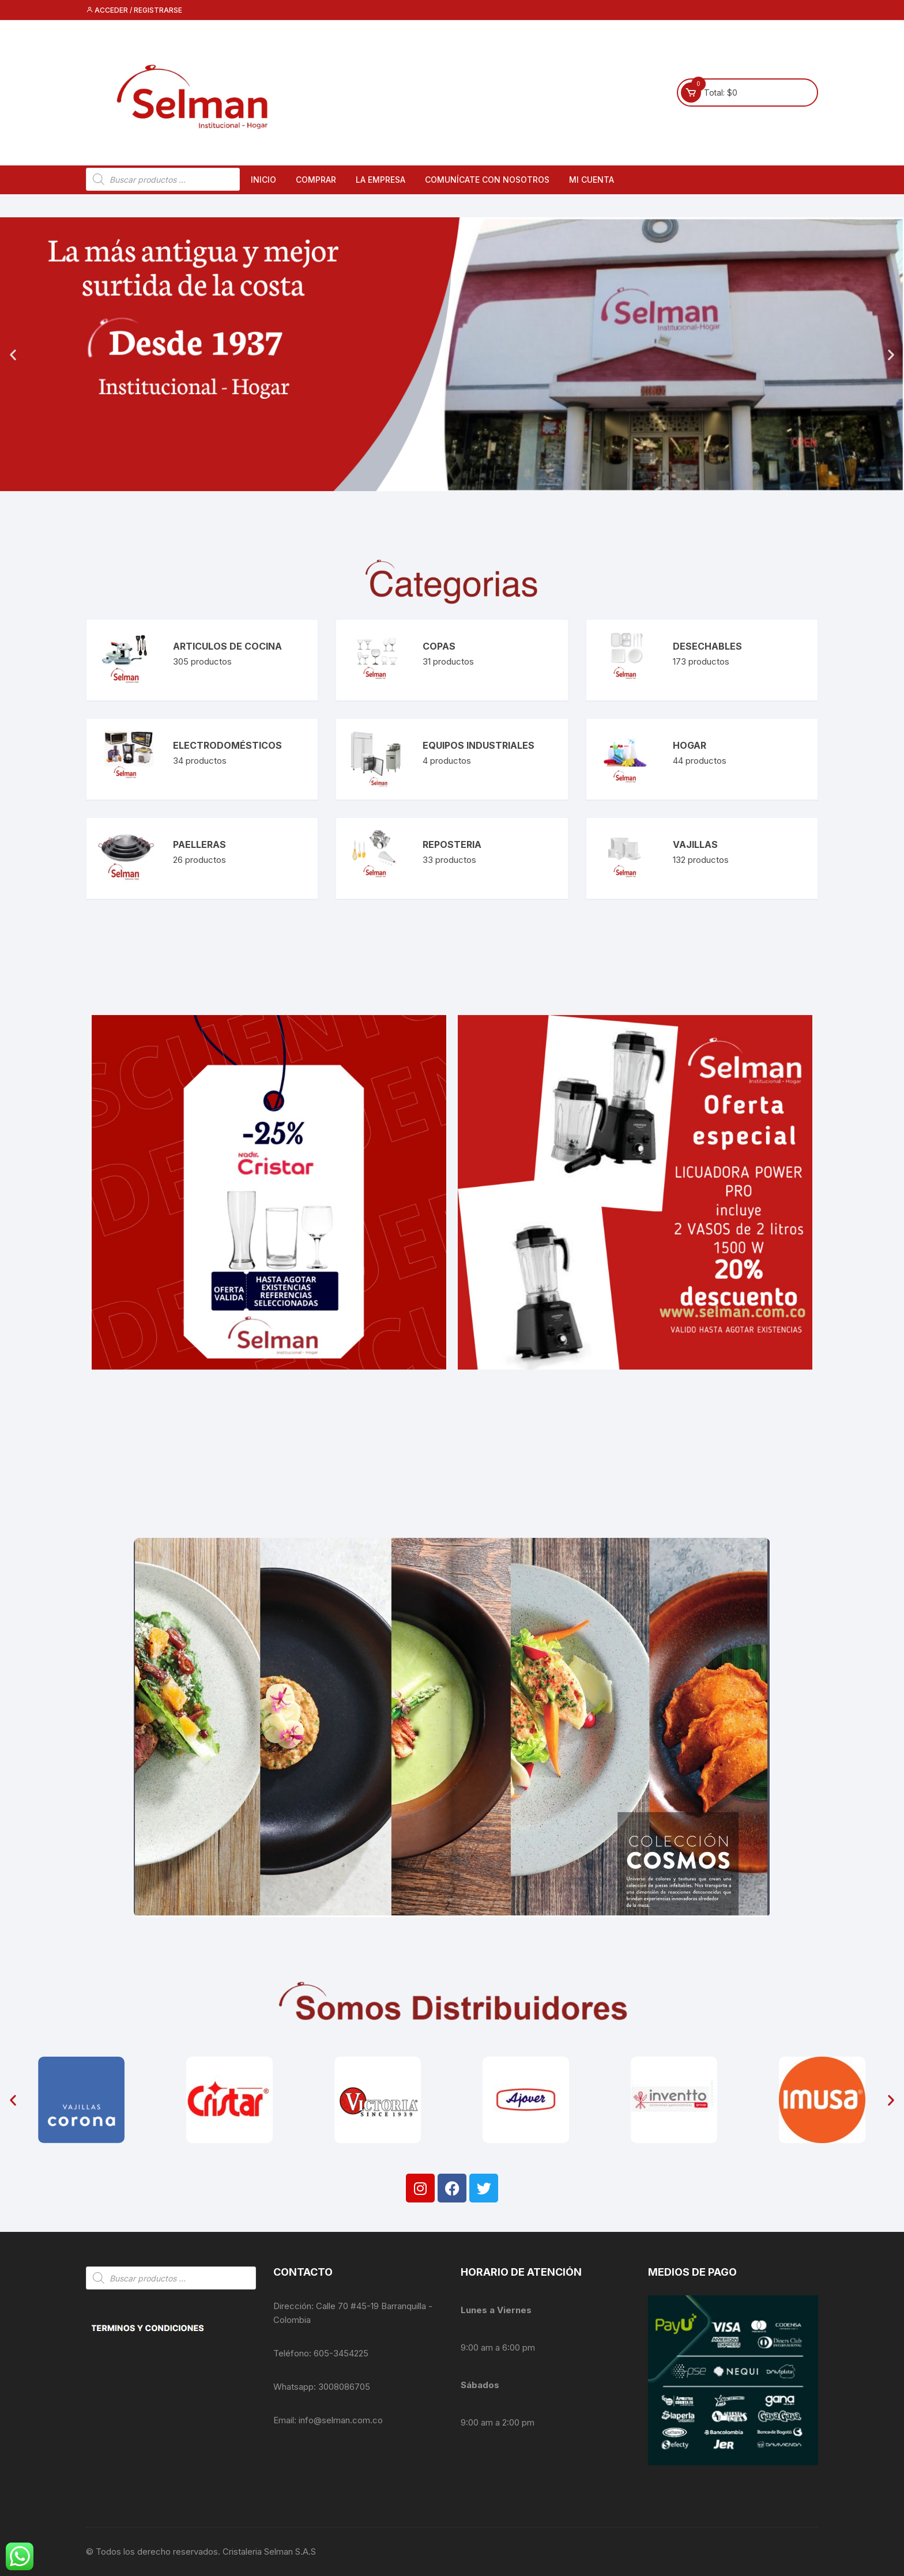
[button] (13, 354)
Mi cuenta (591, 179)
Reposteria (452, 844)
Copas (439, 646)
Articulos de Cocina (227, 646)
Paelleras (199, 844)
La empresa (380, 179)
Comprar (316, 179)
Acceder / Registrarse (134, 10)
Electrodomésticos (227, 745)
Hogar (689, 745)
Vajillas (695, 844)
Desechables (707, 646)
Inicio (263, 179)
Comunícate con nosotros (487, 179)
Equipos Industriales (478, 745)
